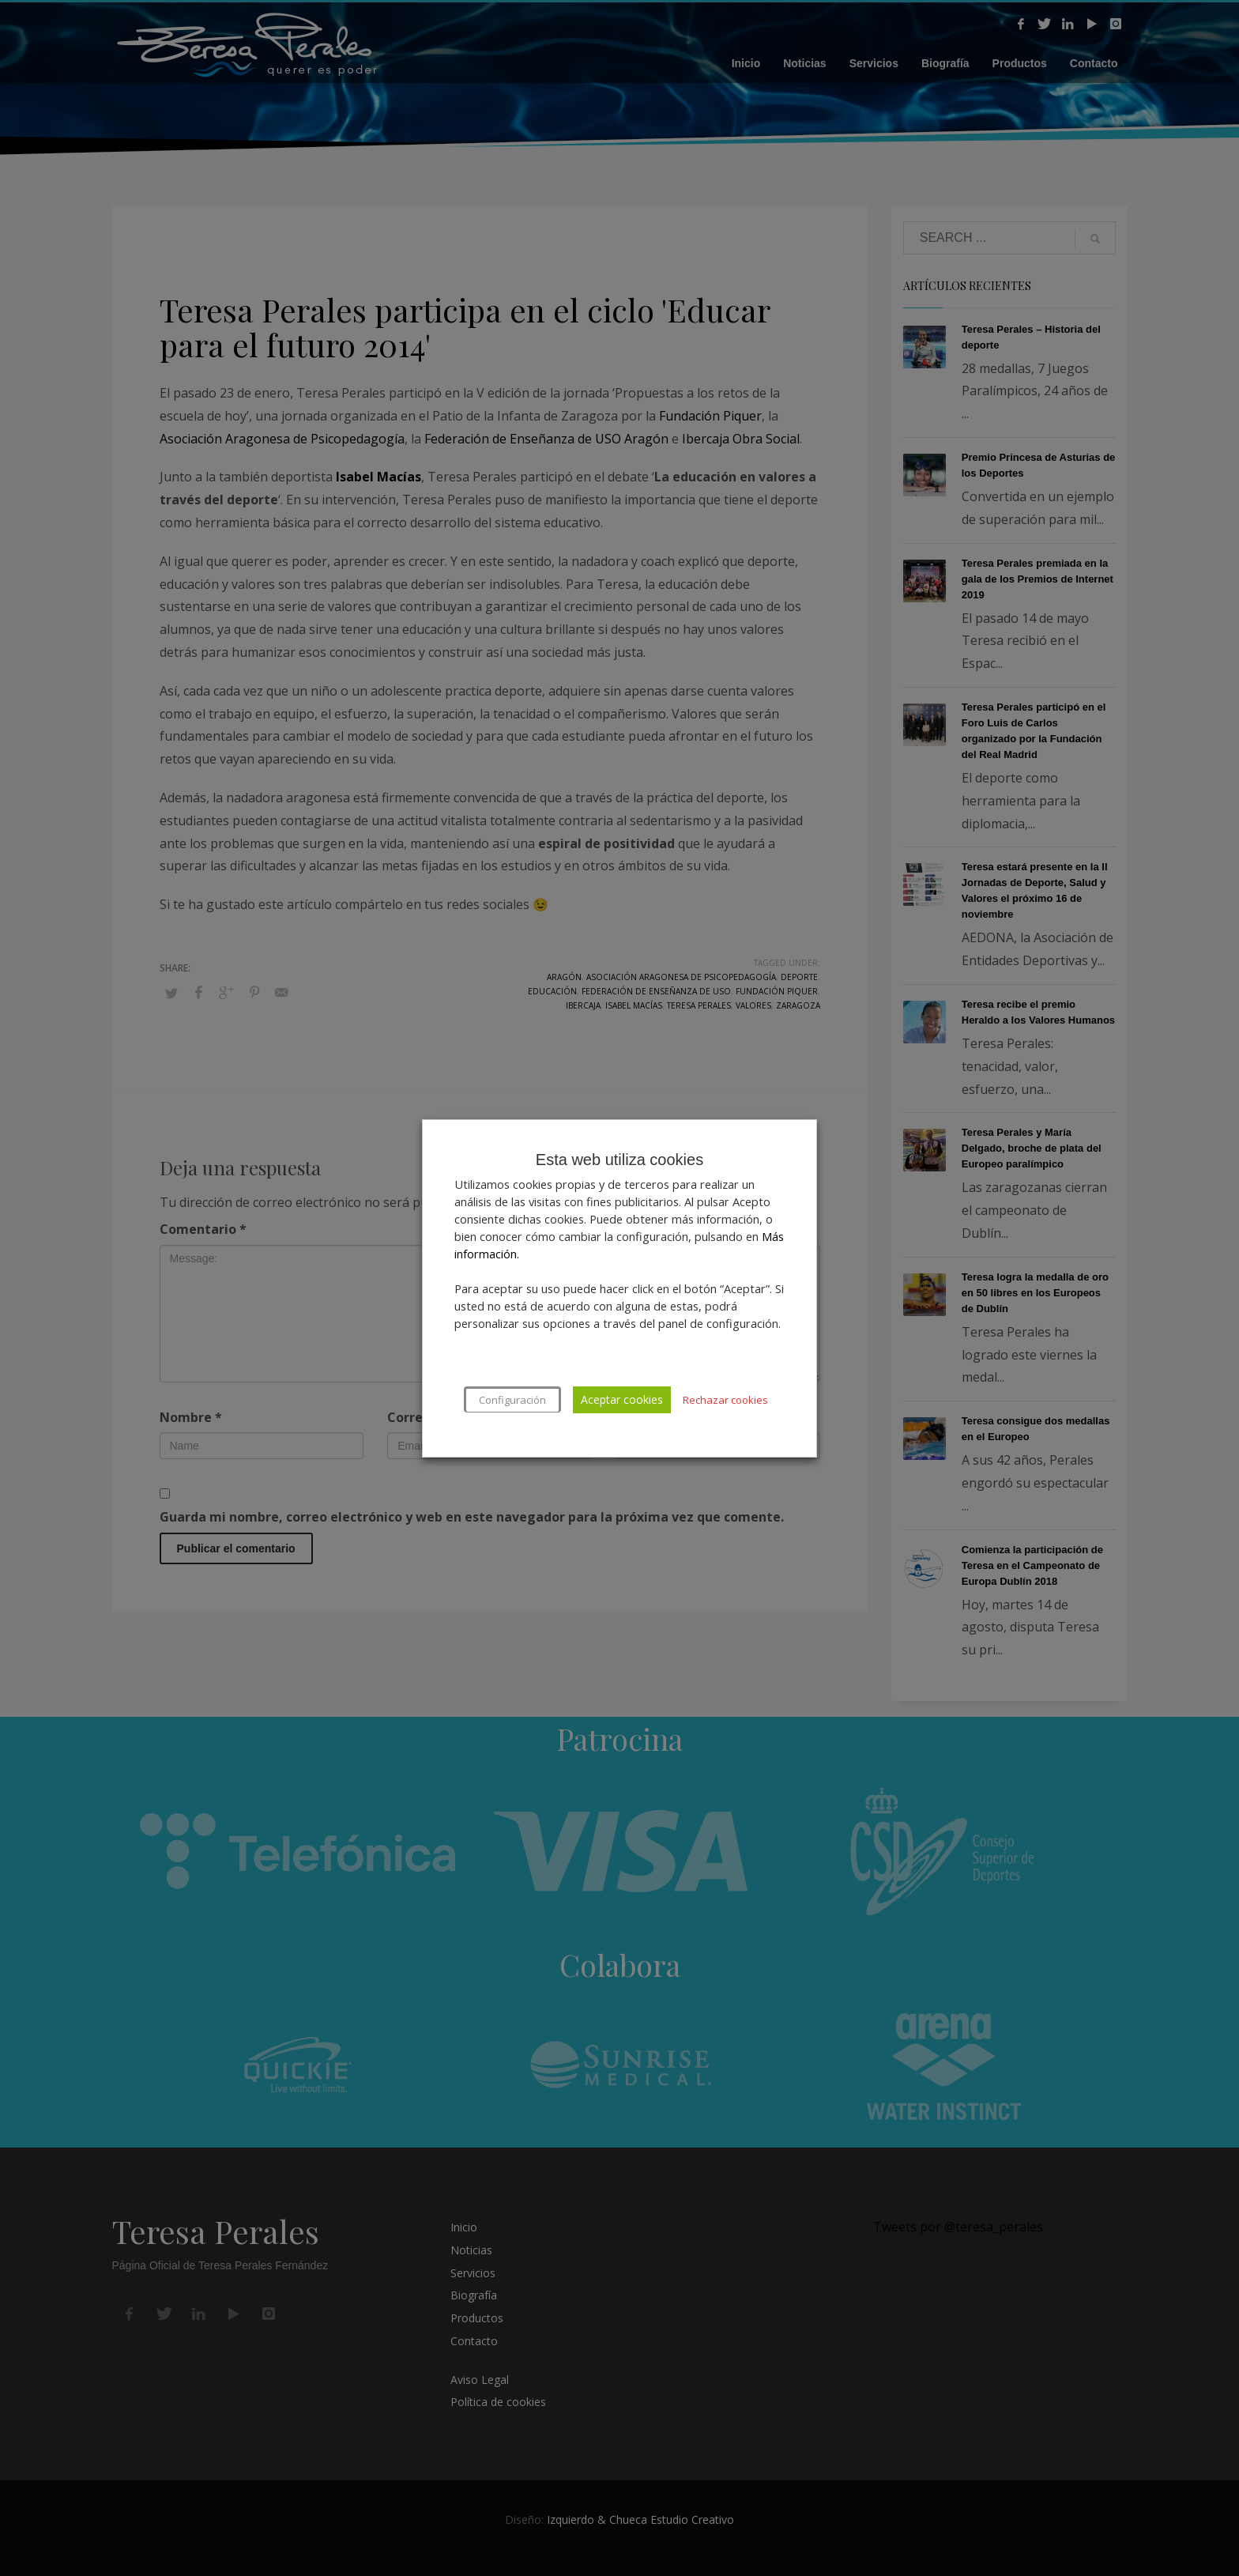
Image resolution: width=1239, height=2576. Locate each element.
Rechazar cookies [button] (725, 1400)
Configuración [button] (512, 1400)
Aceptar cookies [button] (622, 1399)
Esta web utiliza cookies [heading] (619, 1159)
